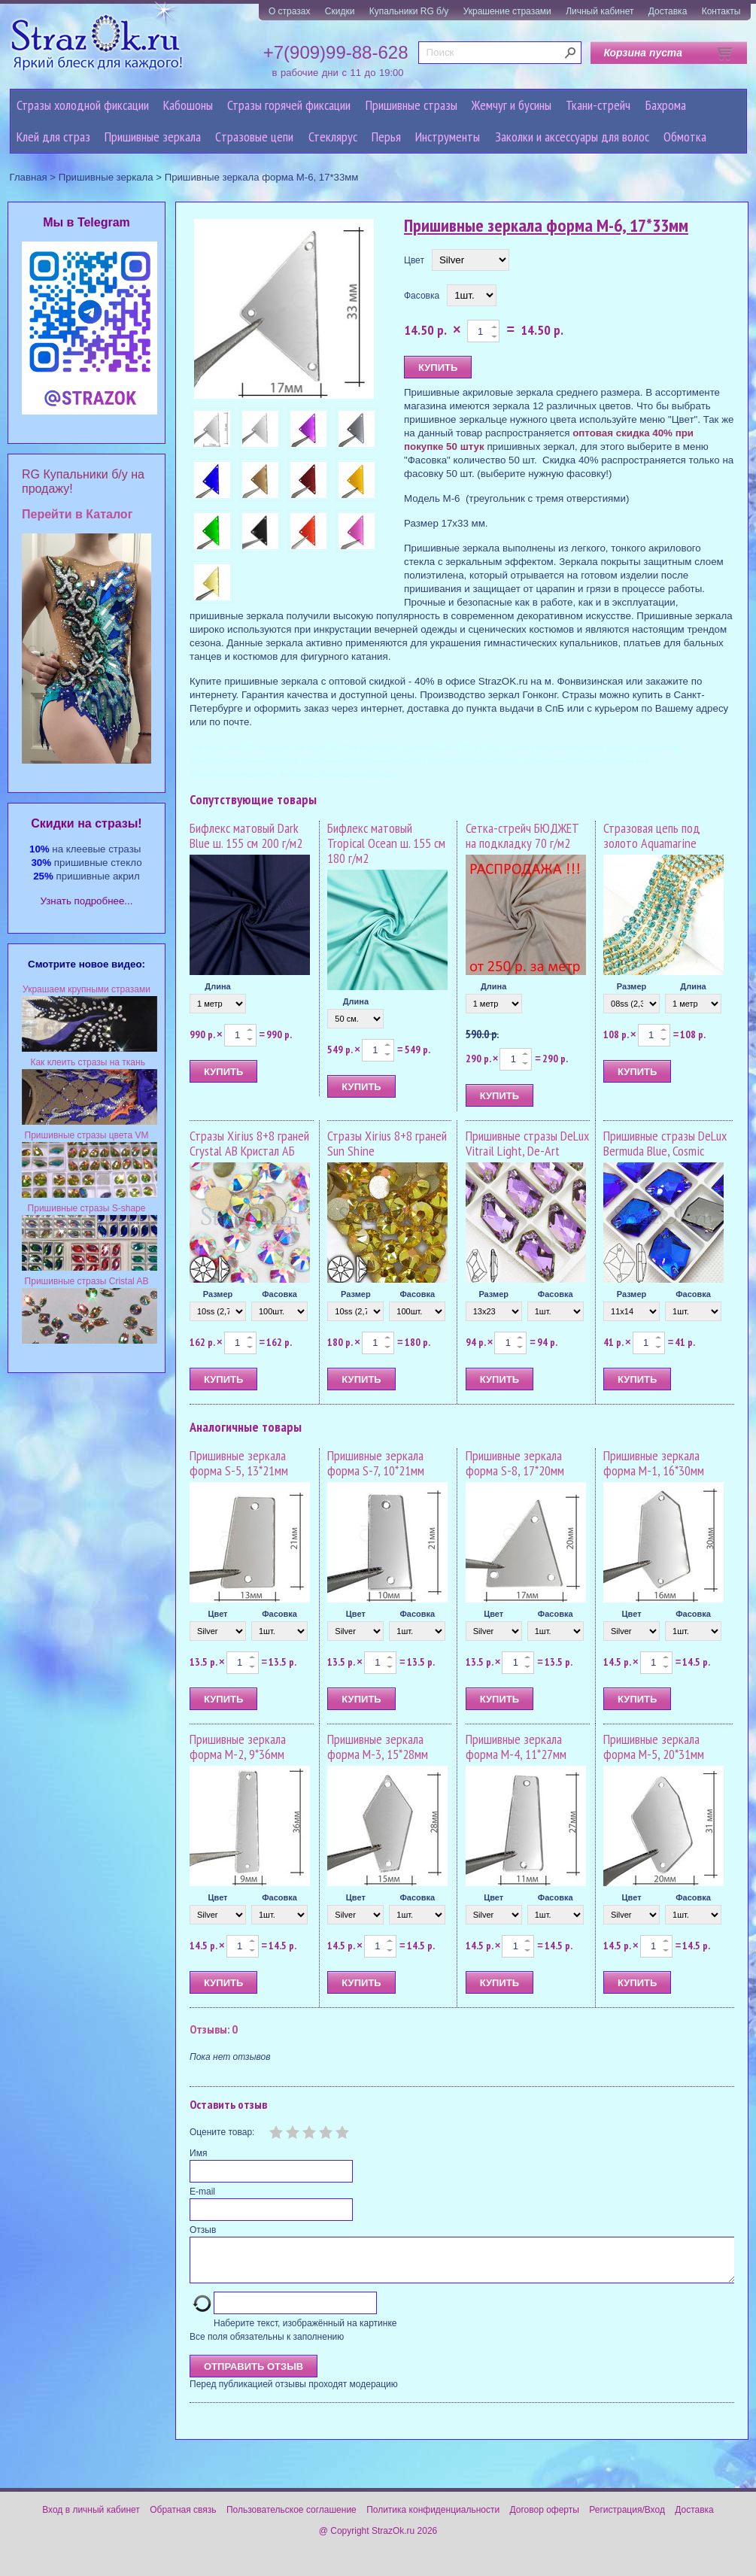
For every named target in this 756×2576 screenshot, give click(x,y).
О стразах (290, 11)
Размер (632, 986)
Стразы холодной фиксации (83, 105)
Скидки (340, 11)
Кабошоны (188, 105)
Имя (198, 2153)
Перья (386, 136)
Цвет (414, 260)
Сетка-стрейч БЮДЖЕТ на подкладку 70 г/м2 (522, 835)
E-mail (202, 2191)
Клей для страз (53, 136)
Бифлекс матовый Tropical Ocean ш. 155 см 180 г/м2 (386, 843)
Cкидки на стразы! (86, 823)
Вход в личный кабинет (91, 2519)
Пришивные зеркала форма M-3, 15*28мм (377, 1746)
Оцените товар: (222, 2132)
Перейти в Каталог (77, 514)
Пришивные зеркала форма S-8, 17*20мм (515, 1463)
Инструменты (447, 136)
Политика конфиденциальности (432, 2519)
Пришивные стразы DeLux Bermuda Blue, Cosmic (665, 1143)
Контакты (721, 11)
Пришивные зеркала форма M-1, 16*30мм (653, 1463)
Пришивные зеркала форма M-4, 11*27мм (516, 1746)
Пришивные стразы (411, 105)
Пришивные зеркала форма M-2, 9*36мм (238, 1746)
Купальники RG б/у (409, 11)
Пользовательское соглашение (291, 2519)
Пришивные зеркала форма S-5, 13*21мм (239, 1463)
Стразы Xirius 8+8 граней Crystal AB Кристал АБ (249, 1143)
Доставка (668, 11)
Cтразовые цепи (254, 136)
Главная (28, 177)
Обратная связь (183, 2519)
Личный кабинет (599, 11)
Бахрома (665, 105)
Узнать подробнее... (87, 901)
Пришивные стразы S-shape (87, 1208)
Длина (217, 986)
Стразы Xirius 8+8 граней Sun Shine (387, 1143)
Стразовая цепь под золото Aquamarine (651, 835)
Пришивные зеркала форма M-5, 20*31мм (653, 1746)
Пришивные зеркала (153, 136)
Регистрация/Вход (627, 2519)
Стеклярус (332, 136)
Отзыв (203, 2230)
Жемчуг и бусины (511, 105)
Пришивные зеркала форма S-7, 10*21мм (375, 1463)
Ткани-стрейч (598, 105)
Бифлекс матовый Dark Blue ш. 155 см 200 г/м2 (246, 835)
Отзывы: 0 (214, 2029)
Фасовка (421, 295)
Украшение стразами (507, 11)
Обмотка (684, 136)
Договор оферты (544, 2519)
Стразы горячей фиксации (289, 105)
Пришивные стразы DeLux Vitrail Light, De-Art (527, 1143)
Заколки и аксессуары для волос (572, 136)
